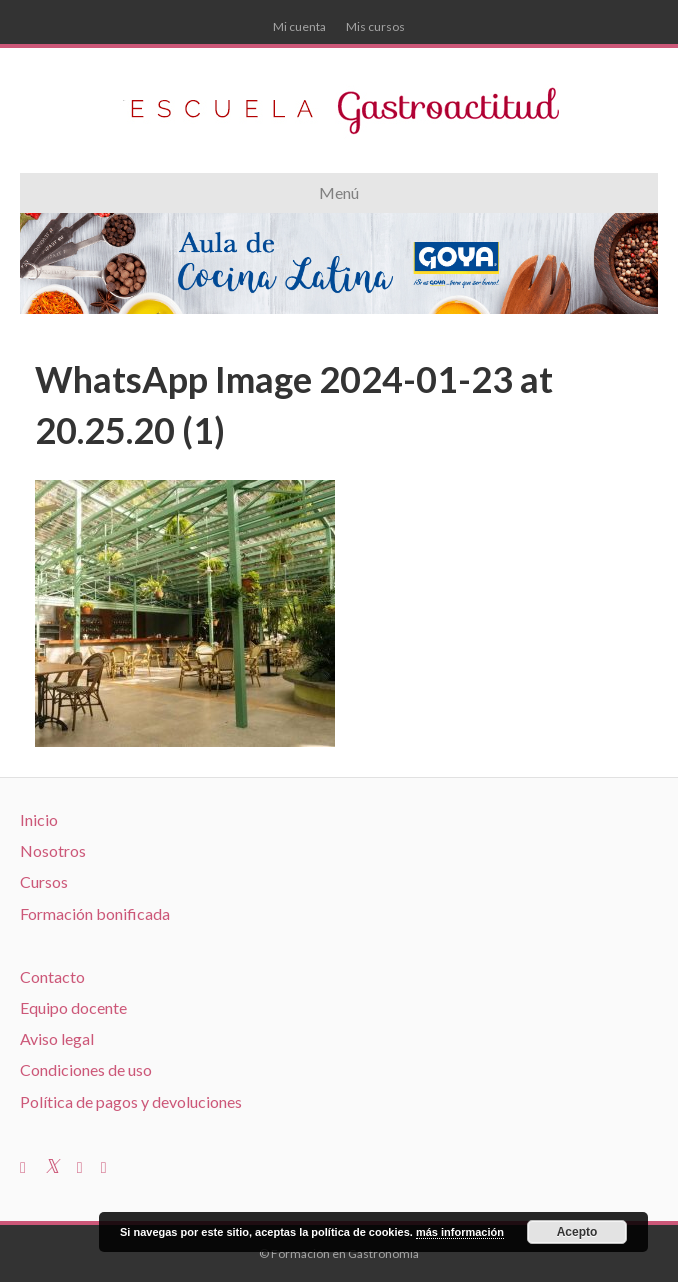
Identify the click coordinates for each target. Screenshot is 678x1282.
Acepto (577, 1232)
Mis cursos (375, 26)
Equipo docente (73, 1007)
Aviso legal (57, 1038)
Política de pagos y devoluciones (131, 1101)
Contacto (52, 976)
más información (460, 1232)
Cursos (44, 881)
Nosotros (53, 850)
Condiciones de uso (86, 1069)
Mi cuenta (299, 26)
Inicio (39, 819)
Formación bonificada (95, 913)
